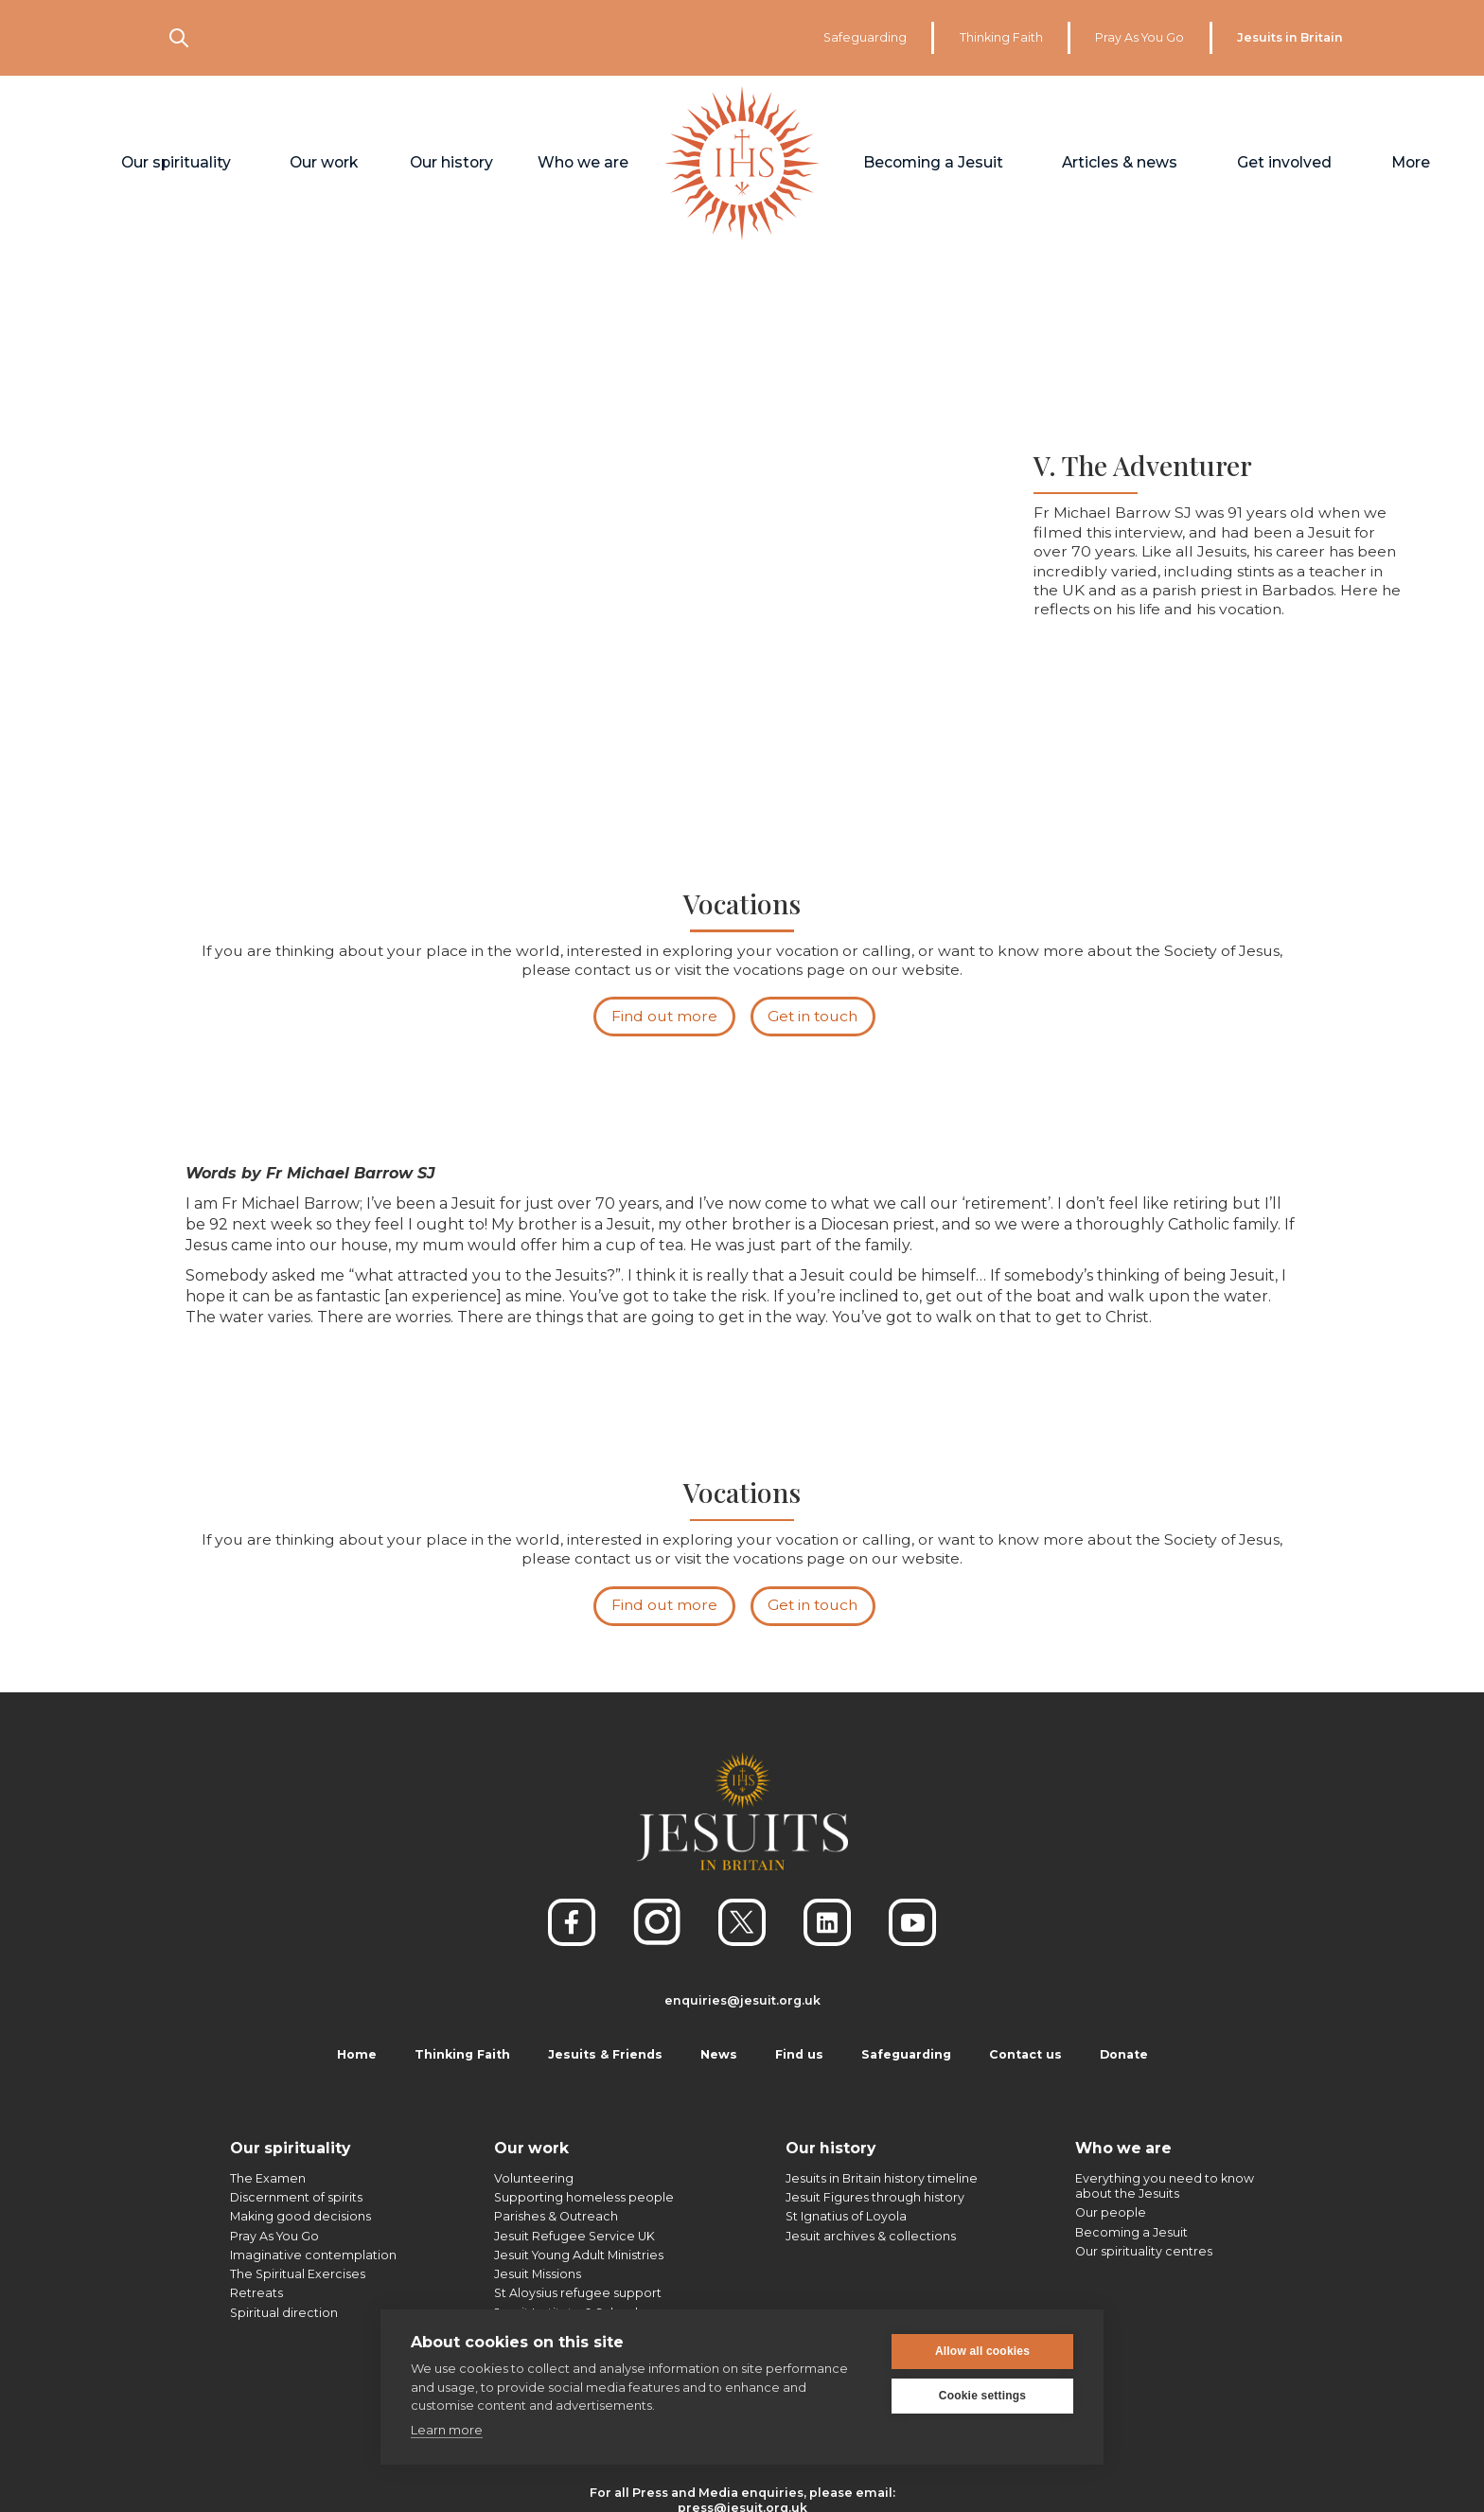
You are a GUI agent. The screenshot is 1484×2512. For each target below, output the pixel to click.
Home (357, 2054)
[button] (175, 164)
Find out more (664, 1020)
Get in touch (812, 1020)
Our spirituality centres (1143, 2251)
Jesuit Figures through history (875, 2197)
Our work (531, 2148)
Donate (1124, 2054)
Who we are (1123, 2148)
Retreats (256, 2293)
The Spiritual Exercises (297, 2274)
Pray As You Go (1139, 37)
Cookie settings (982, 2394)
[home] (742, 164)
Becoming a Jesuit (1131, 2232)
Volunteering (534, 2178)
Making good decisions (300, 2216)
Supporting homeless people (584, 2197)
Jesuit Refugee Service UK (574, 2236)
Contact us (1025, 2054)
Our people (1110, 2212)
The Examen (268, 2178)
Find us (799, 2054)
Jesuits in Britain (1290, 37)
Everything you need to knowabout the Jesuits (1164, 2186)
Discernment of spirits (296, 2197)
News (718, 2054)
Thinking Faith (1001, 37)
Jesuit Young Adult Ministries (578, 2255)
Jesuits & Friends (605, 2054)
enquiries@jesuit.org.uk (742, 2000)
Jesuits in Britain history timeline (882, 2178)
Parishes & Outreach (556, 2216)
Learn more (447, 2428)
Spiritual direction (284, 2313)
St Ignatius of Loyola (846, 2216)
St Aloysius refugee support (578, 2293)
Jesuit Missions (537, 2274)
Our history (830, 2148)
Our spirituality (290, 2148)
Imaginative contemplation (313, 2255)
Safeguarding (865, 37)
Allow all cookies (982, 2350)
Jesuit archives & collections (871, 2236)
